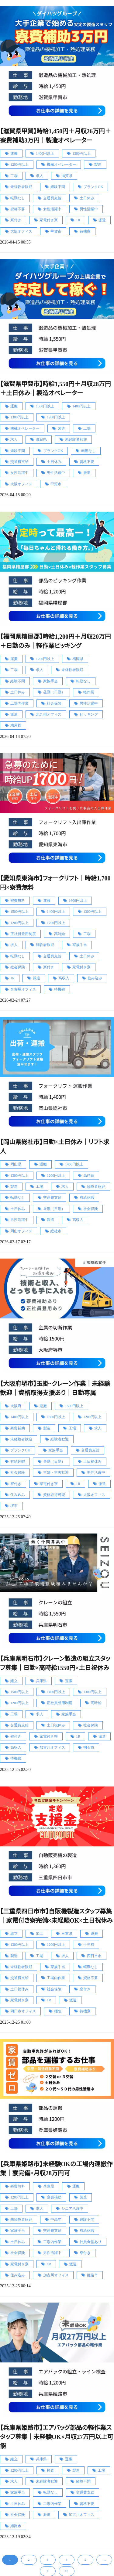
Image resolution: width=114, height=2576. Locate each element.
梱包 (57, 2011)
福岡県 (77, 659)
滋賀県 (66, 176)
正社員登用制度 (23, 934)
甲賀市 (55, 231)
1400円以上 (45, 153)
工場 (14, 176)
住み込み (95, 978)
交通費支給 (52, 198)
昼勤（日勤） (54, 692)
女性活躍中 (52, 209)
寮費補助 (17, 1428)
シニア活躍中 (72, 2208)
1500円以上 (45, 406)
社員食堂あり (91, 2242)
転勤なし (17, 198)
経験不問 (57, 187)
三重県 (66, 1933)
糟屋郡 (15, 725)
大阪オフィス (21, 231)
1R (78, 220)
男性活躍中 (89, 209)
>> (66, 2571)
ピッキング (89, 714)
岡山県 (15, 1164)
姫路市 (92, 2275)
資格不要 (17, 209)
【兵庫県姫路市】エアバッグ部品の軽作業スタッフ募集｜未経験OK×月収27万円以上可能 (56, 2436)
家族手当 (50, 681)
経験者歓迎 (45, 945)
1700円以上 (56, 923)
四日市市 (94, 1956)
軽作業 (88, 692)
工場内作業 (19, 703)
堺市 (14, 1506)
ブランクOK (93, 187)
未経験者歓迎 (21, 187)
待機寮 (85, 231)
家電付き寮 (49, 220)
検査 (50, 2470)
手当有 (88, 1944)
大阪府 (15, 1406)
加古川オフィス (52, 1747)
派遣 (102, 220)
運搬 (14, 153)
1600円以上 (78, 900)
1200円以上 (19, 164)
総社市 (55, 1231)
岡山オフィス (21, 1231)
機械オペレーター (61, 164)
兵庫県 (41, 1681)
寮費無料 (17, 900)
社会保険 (54, 703)
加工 (39, 1933)
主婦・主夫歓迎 (56, 1472)
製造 (98, 164)
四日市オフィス (23, 2011)
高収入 (63, 978)
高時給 (59, 934)
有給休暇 (87, 1197)
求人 (39, 176)
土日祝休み (92, 1461)
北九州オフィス (48, 714)
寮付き (15, 220)
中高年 (55, 2219)
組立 (14, 1681)
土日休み (87, 198)
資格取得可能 (54, 1495)
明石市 (88, 1747)
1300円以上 (81, 153)
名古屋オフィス (23, 989)
